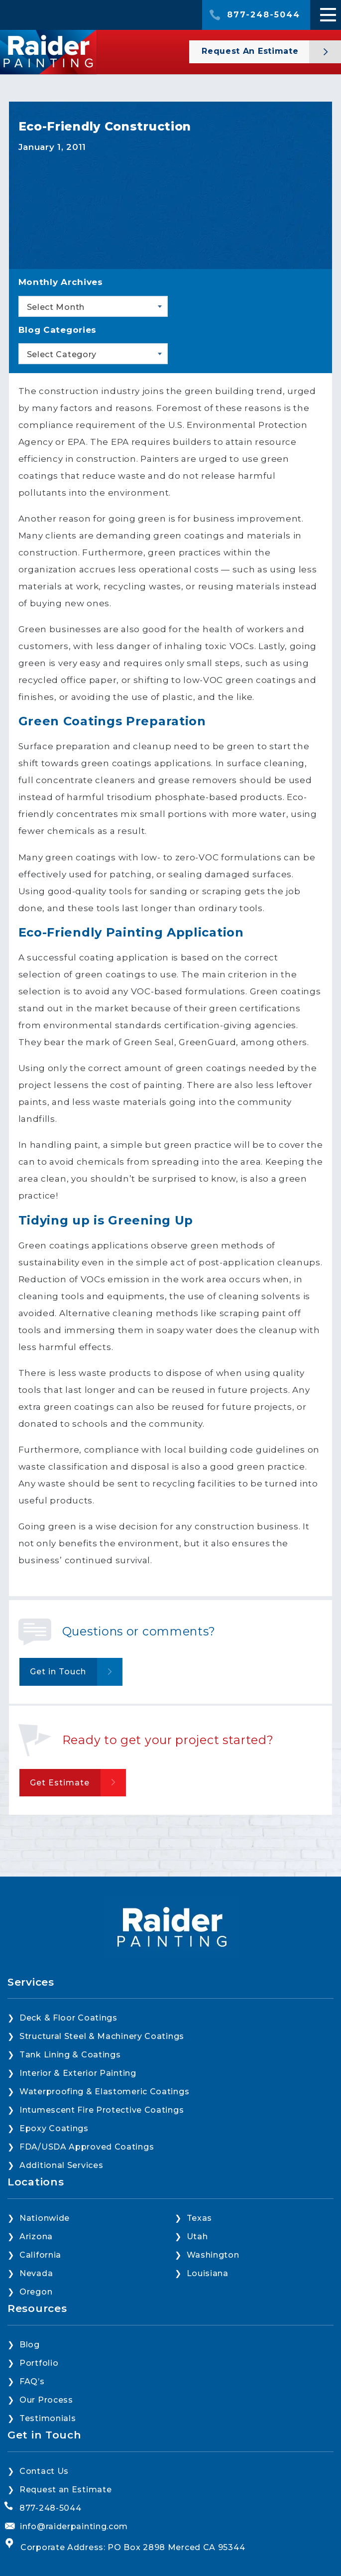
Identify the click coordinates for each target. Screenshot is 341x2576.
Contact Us (44, 2471)
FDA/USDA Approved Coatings (86, 2147)
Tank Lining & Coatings (69, 2054)
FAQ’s (32, 2381)
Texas (200, 2218)
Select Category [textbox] (62, 354)
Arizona (36, 2236)
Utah (197, 2236)
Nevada (36, 2273)
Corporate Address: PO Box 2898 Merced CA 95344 (132, 2547)
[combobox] (93, 306)
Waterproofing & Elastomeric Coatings (104, 2091)
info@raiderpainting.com (74, 2526)
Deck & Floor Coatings (68, 2018)
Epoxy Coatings (54, 2128)
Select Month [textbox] (56, 307)
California (40, 2255)
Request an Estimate (65, 2489)
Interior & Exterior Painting (77, 2073)
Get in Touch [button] (58, 1671)
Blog (29, 2344)
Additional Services (61, 2165)
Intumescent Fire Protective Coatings (101, 2110)
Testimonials (47, 2418)
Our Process (46, 2400)
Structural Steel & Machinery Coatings (101, 2036)
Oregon (35, 2292)
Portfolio (38, 2363)
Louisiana (207, 2273)
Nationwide (44, 2218)
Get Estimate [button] (60, 1782)
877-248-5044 (263, 15)
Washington (213, 2255)
